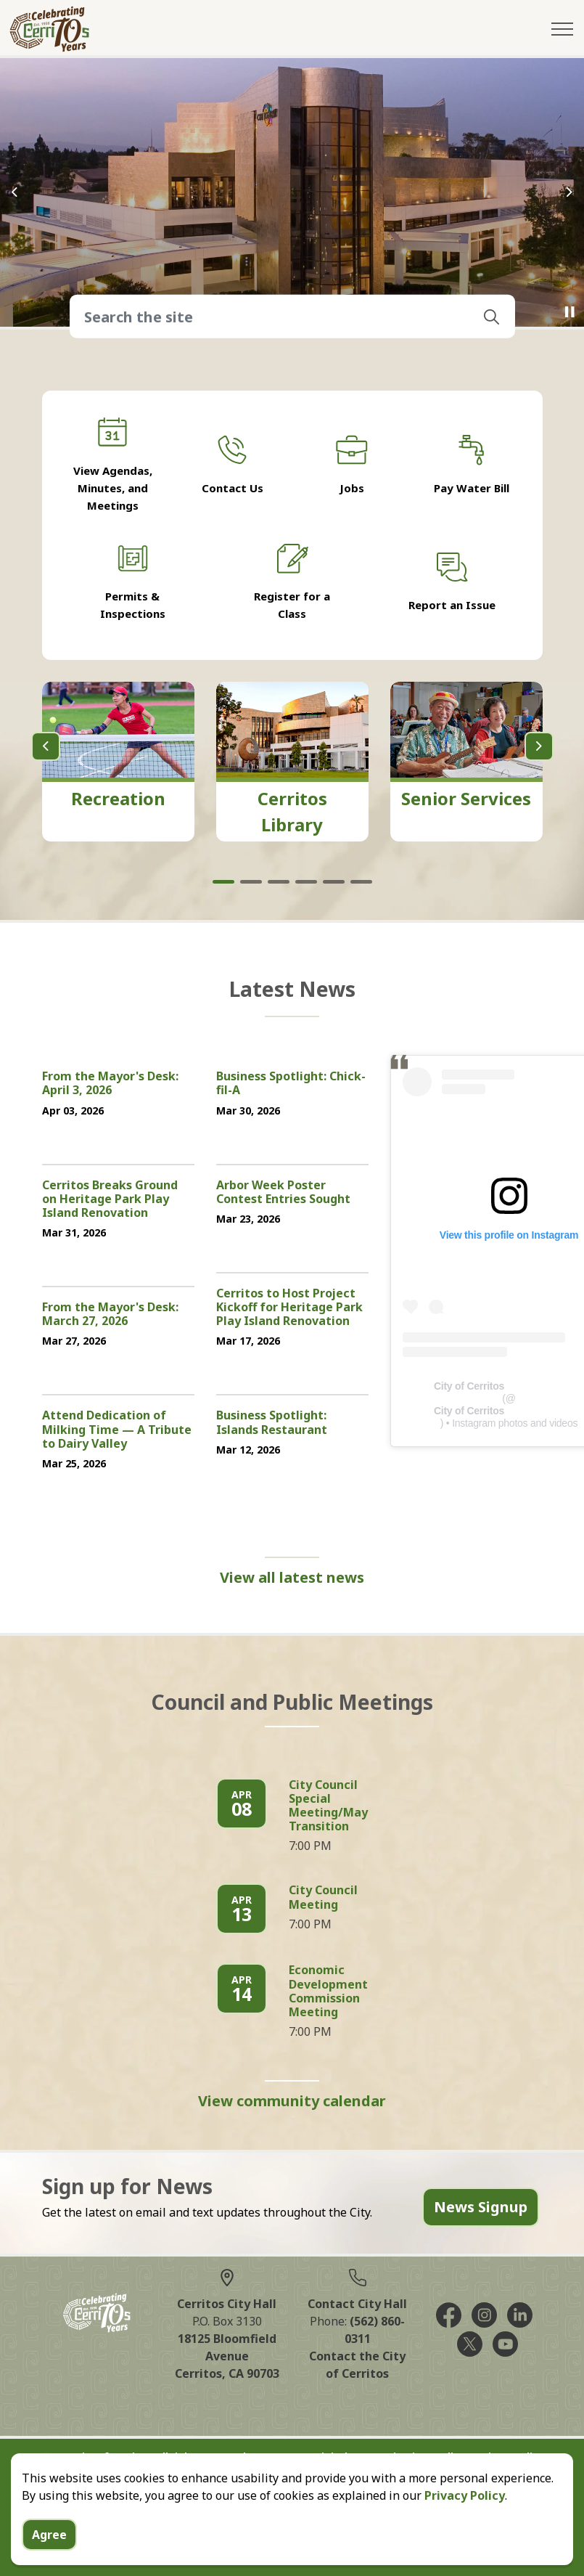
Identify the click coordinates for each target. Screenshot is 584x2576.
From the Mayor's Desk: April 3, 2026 (110, 1083)
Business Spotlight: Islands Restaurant (271, 1423)
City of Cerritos (469, 1386)
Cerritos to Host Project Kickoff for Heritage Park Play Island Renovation (289, 1308)
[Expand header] (562, 29)
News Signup (481, 2207)
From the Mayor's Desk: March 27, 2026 (110, 1314)
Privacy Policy (464, 2495)
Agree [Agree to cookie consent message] (49, 2534)
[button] (492, 316)
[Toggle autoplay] (569, 312)
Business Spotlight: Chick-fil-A (291, 1083)
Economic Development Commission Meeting (328, 1991)
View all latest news (292, 1577)
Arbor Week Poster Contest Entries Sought (283, 1192)
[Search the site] (292, 316)
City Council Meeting (323, 1897)
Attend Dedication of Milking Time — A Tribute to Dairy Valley (117, 1430)
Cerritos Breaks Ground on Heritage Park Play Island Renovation (110, 1199)
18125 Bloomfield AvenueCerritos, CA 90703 (227, 2356)
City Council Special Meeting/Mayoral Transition (340, 1806)
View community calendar (292, 2101)
